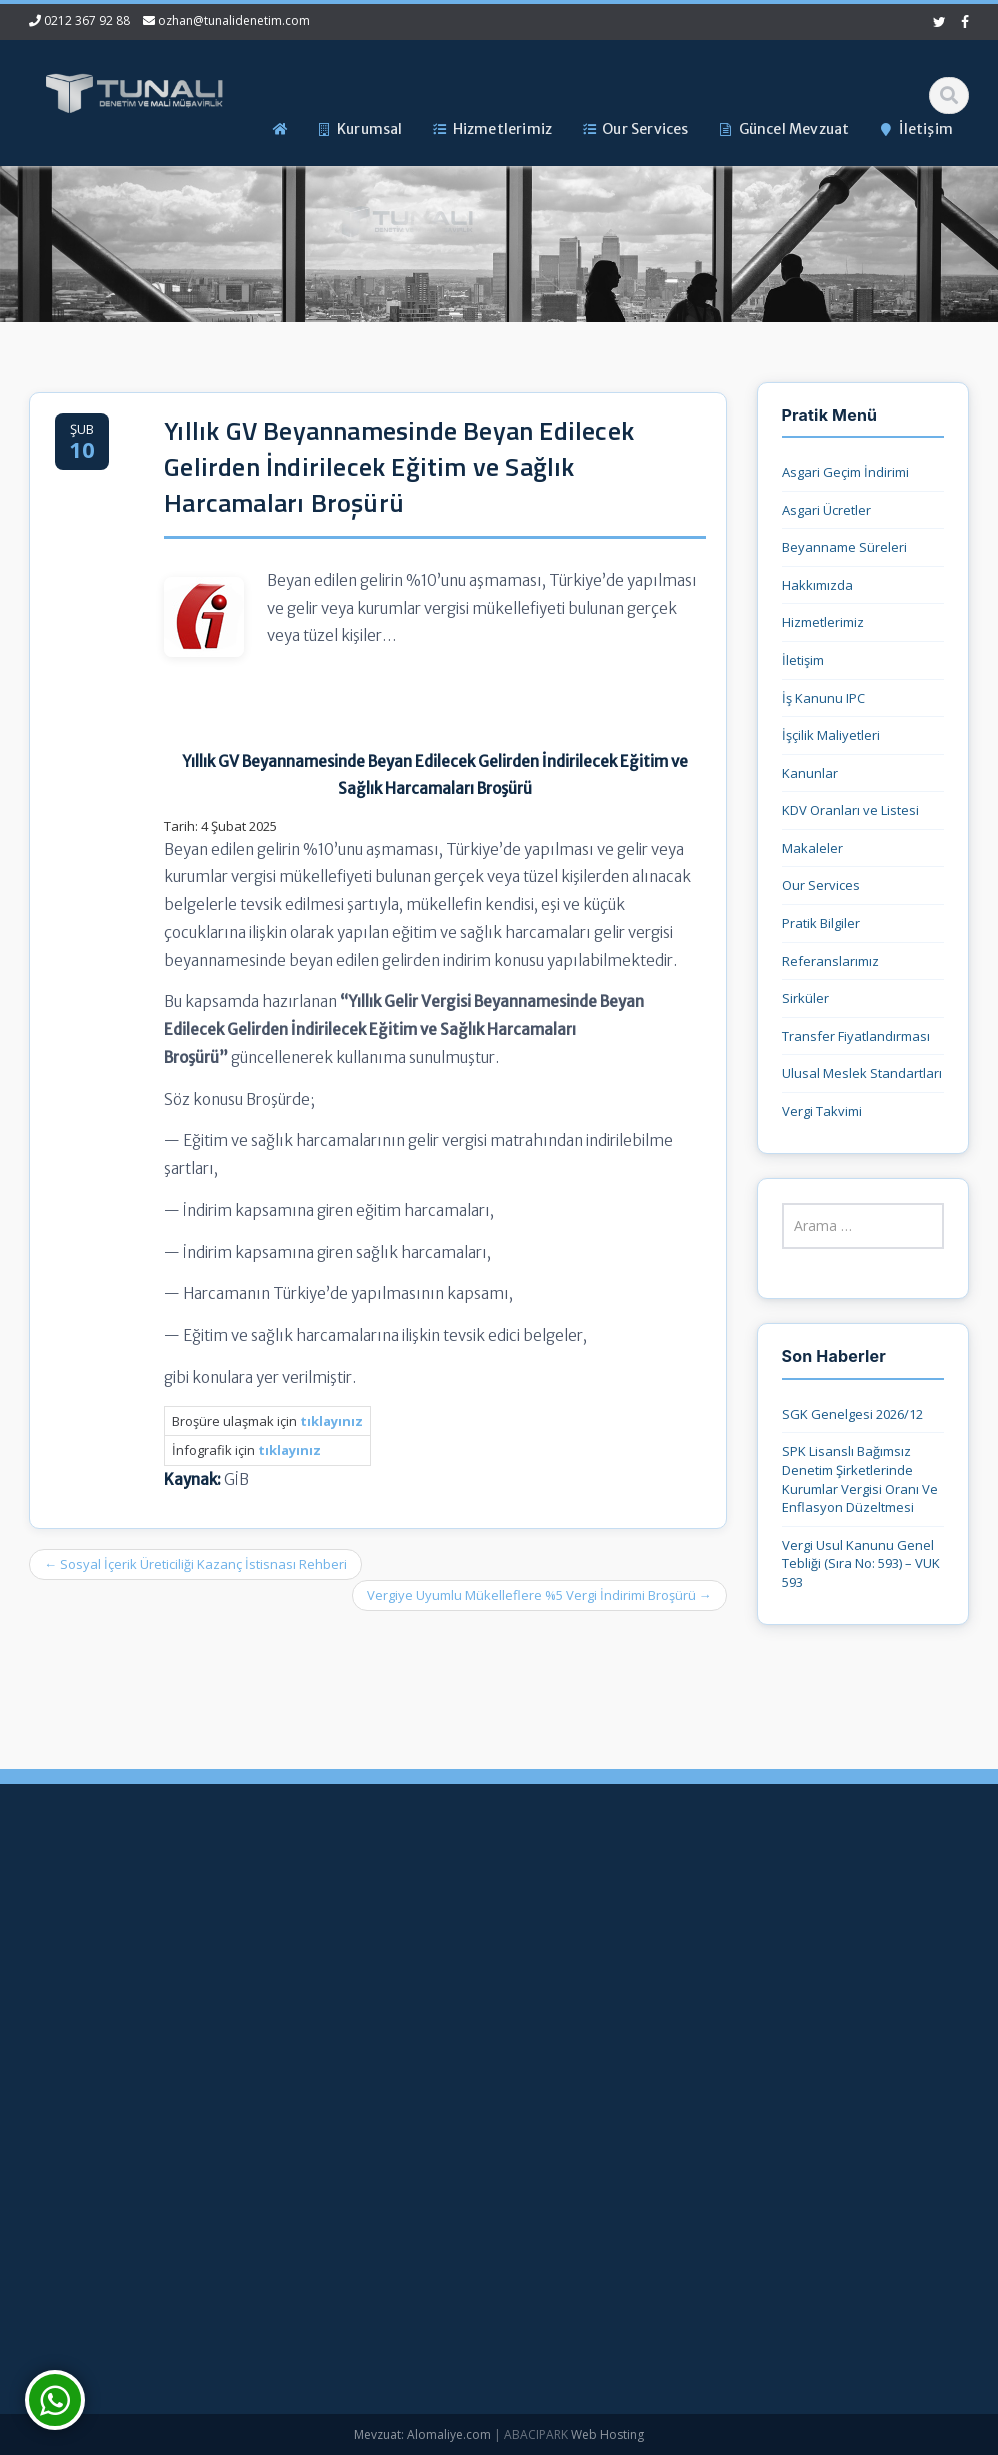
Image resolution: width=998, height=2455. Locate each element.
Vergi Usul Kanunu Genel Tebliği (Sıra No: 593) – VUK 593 (861, 1563)
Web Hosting (607, 2434)
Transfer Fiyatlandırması (856, 1036)
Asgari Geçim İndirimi (845, 472)
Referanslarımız (830, 961)
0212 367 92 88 (87, 20)
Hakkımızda (817, 585)
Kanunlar (810, 773)
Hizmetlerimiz (823, 622)
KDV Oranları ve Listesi (850, 810)
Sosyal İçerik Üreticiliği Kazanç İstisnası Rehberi (195, 1564)
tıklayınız (289, 1450)
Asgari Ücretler (826, 510)
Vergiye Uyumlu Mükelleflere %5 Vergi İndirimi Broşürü (539, 1595)
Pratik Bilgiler (821, 923)
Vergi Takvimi (822, 1111)
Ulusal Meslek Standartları (862, 1073)
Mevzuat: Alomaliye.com (422, 2434)
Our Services (821, 885)
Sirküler (805, 998)
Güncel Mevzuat (462, 2010)
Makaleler (812, 848)
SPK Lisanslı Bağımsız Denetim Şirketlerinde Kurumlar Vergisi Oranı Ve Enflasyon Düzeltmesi (860, 1479)
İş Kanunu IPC (823, 698)
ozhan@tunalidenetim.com (234, 20)
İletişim (803, 660)
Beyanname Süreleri (844, 547)
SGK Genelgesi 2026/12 (852, 1414)
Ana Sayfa (444, 1910)
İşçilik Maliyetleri (831, 735)
